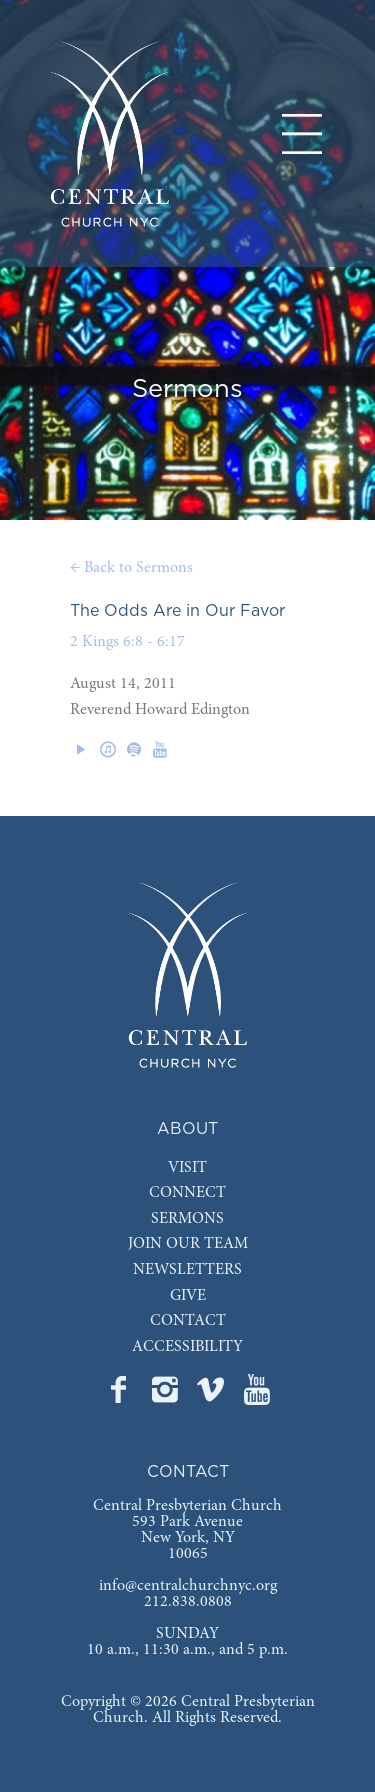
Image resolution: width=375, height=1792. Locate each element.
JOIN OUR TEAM (188, 1244)
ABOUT (187, 1129)
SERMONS (187, 1219)
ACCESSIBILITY (187, 1347)
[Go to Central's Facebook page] (121, 1396)
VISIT (187, 1168)
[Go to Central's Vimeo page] (213, 1396)
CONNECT (187, 1193)
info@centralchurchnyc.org (188, 1586)
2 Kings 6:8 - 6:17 (127, 642)
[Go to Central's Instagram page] (167, 1396)
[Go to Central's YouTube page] (257, 1396)
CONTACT (188, 1321)
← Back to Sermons (131, 568)
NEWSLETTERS (187, 1270)
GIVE (188, 1296)
